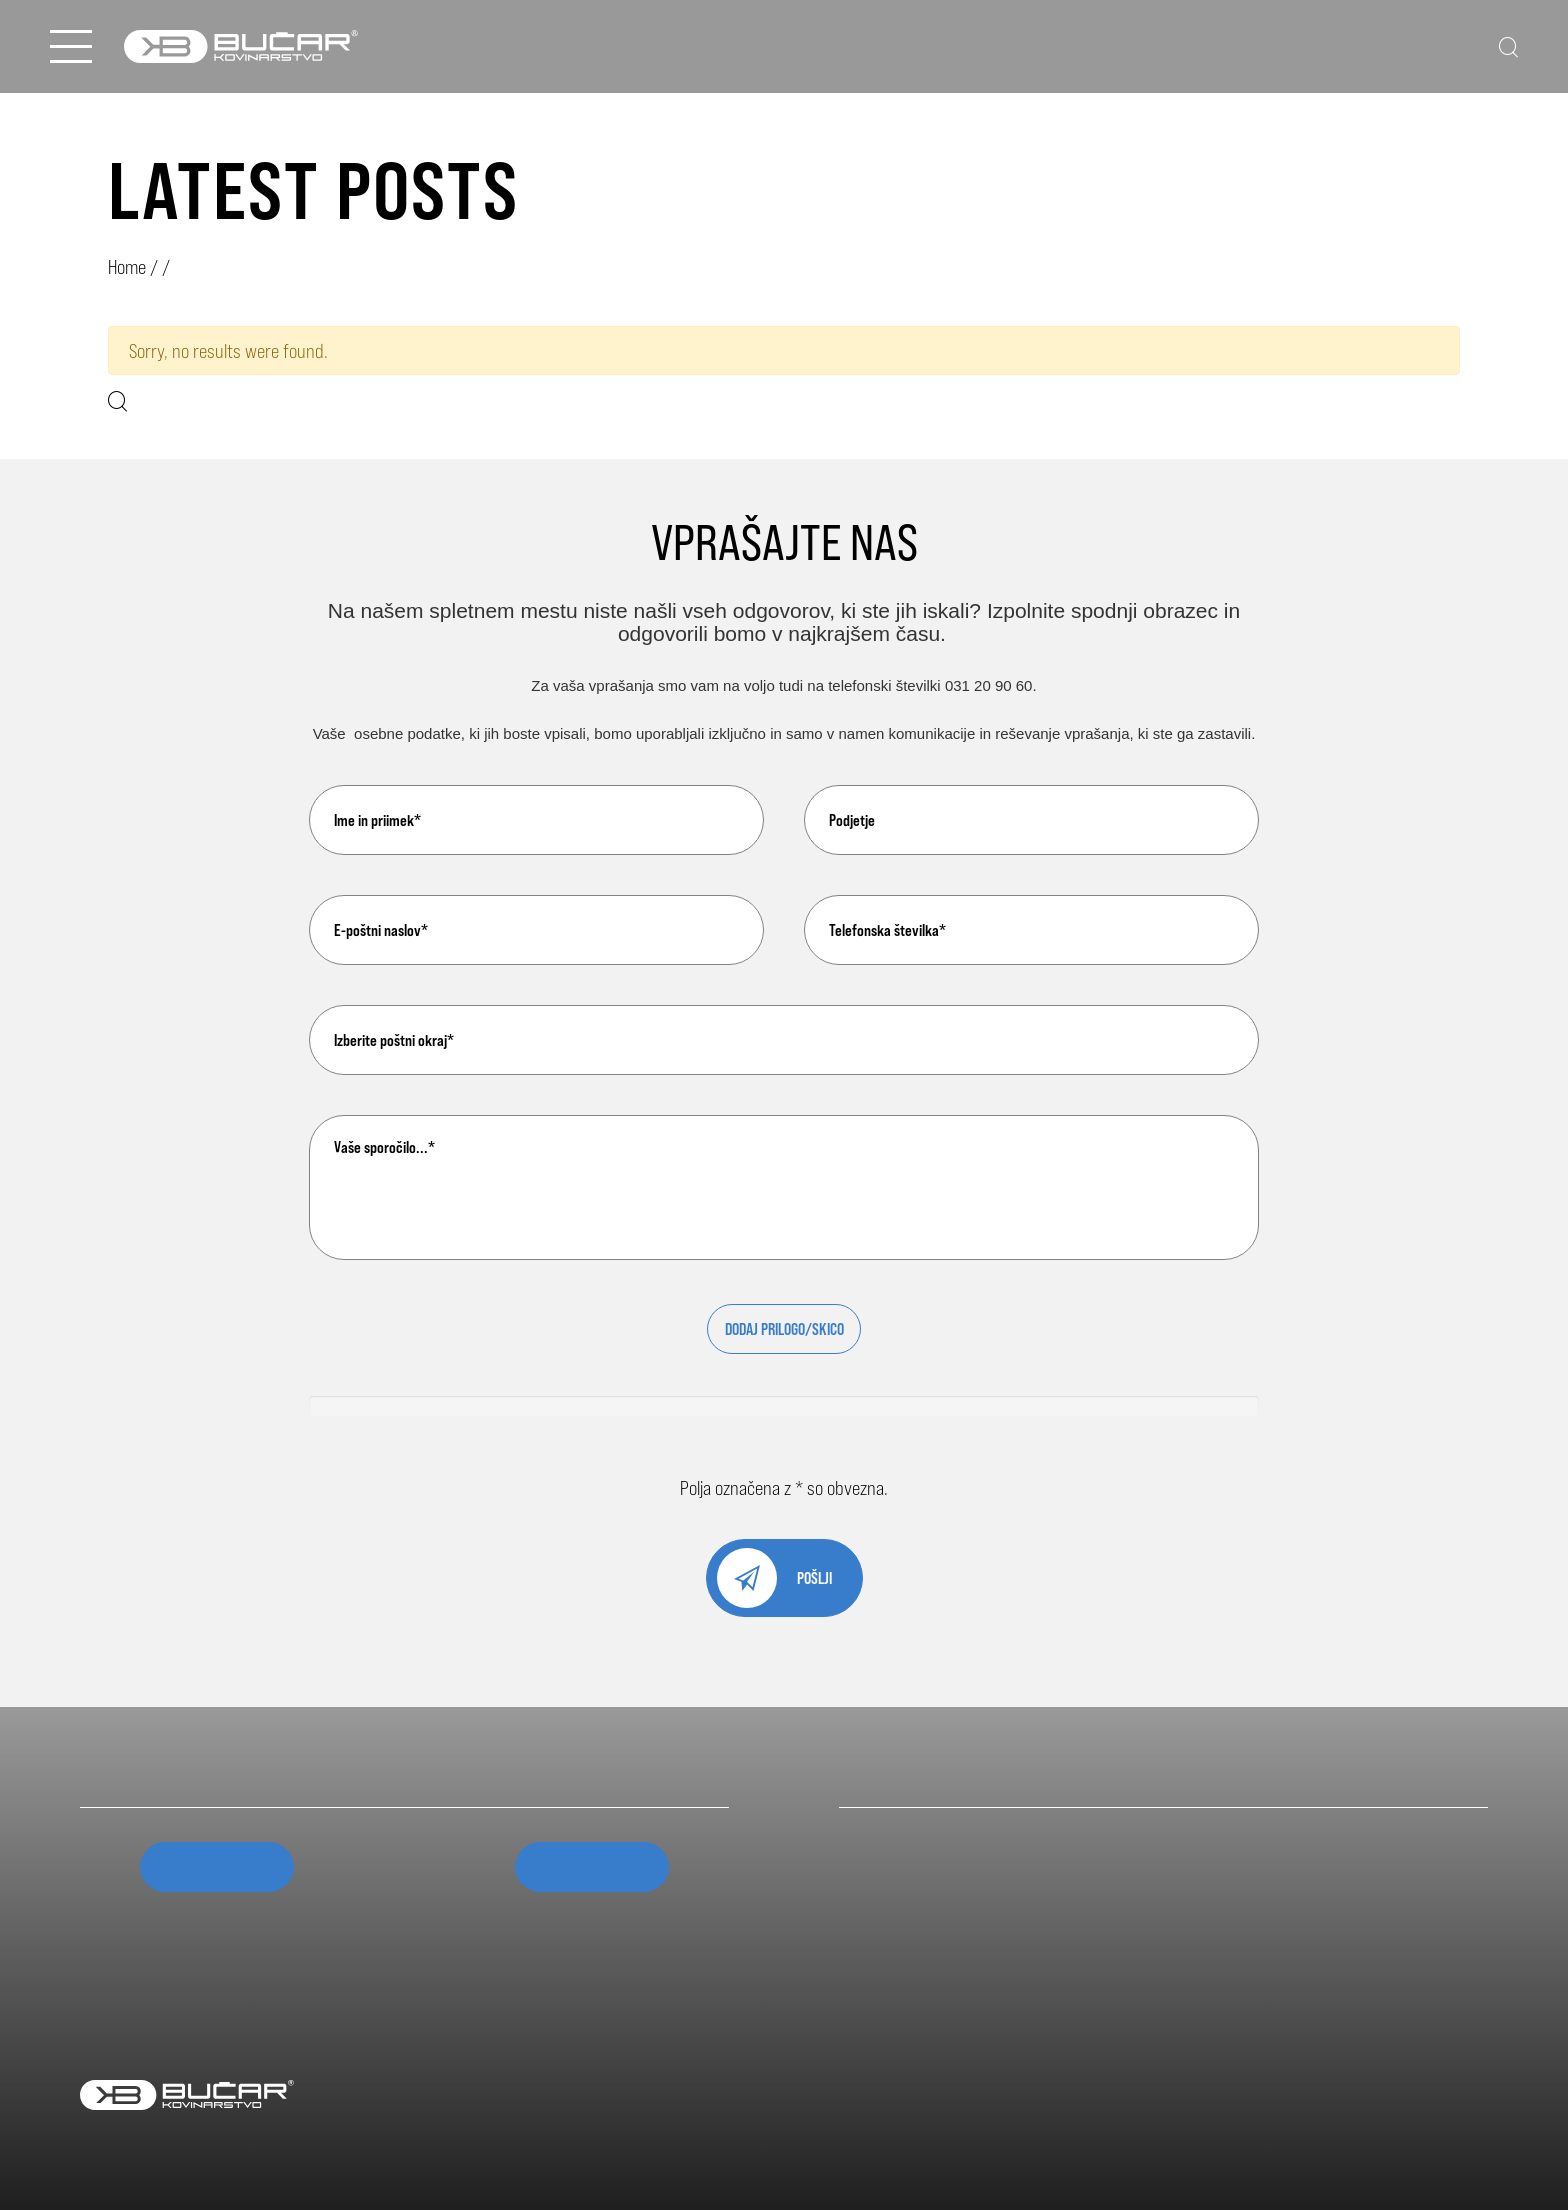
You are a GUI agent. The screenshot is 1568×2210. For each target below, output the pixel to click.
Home (127, 266)
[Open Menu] (71, 46)
